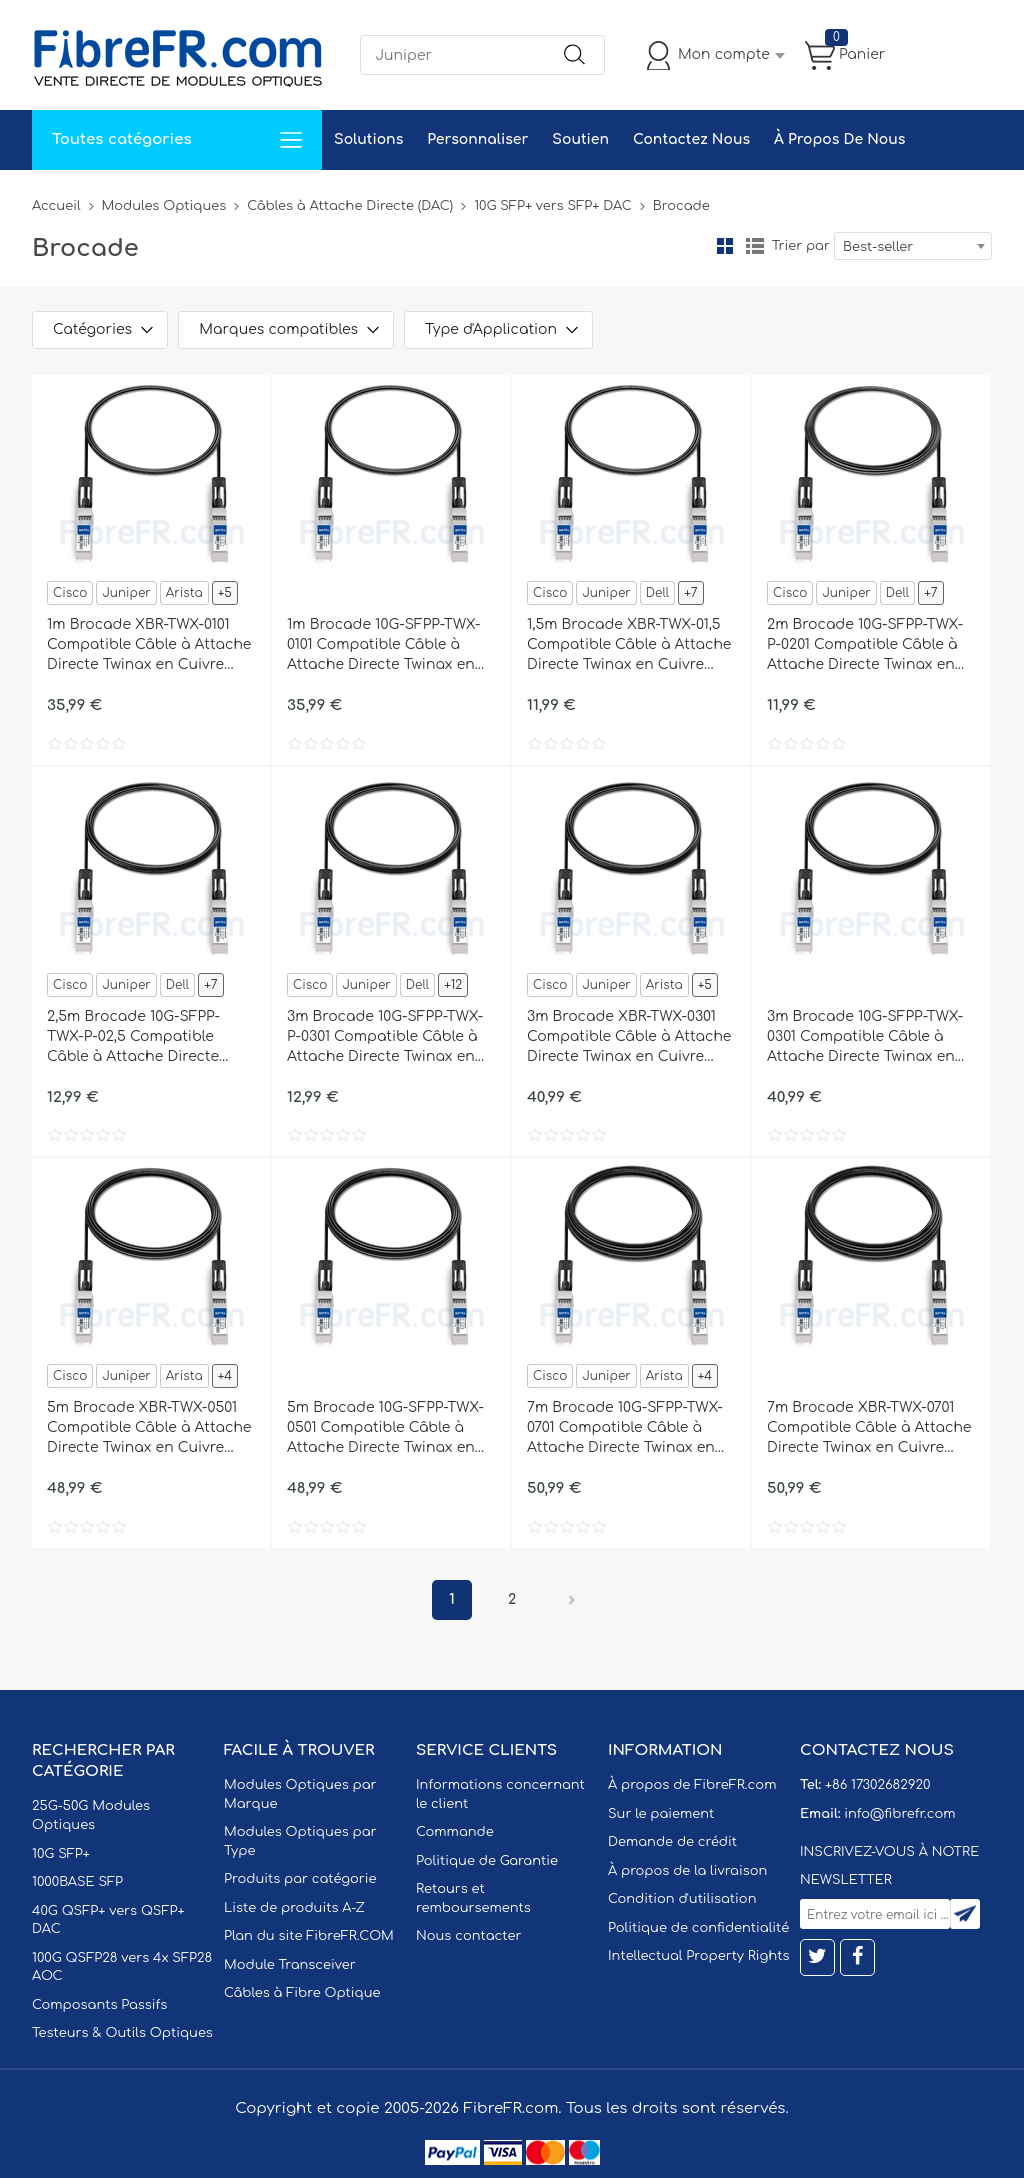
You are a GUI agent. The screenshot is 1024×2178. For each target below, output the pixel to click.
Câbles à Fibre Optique (302, 1993)
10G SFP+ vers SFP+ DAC (553, 206)
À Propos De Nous (839, 139)
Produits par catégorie (300, 1879)
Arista (184, 593)
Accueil (56, 206)
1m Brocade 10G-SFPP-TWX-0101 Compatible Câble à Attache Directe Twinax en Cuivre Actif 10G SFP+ (383, 646)
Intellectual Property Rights (698, 1956)
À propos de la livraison (687, 1871)
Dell (657, 593)
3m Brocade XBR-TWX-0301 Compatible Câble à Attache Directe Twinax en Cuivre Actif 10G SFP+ (629, 1038)
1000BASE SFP (77, 1882)
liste (755, 246)
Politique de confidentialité (698, 1928)
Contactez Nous (691, 139)
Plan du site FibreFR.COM (309, 1936)
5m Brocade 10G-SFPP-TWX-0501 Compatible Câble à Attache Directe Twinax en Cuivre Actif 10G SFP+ (385, 1429)
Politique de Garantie (487, 1861)
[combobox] (913, 246)
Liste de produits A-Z (294, 1908)
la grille (725, 246)
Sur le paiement (661, 1814)
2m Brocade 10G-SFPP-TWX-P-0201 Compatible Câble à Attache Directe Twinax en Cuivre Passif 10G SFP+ (865, 646)
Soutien (580, 139)
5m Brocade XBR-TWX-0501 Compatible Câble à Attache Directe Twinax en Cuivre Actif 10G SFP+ (149, 1429)
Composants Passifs (99, 2005)
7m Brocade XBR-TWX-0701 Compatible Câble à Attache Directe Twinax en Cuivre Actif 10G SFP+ (869, 1429)
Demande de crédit (672, 1842)
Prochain (572, 1600)
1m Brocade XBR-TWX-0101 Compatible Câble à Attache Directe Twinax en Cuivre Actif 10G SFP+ (149, 646)
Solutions (368, 139)
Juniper (126, 593)
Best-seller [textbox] (878, 247)
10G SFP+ (61, 1854)
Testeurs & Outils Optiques (122, 2033)
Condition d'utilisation (682, 1899)
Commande (455, 1832)
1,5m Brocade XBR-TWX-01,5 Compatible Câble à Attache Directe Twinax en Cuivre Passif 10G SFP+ (629, 646)
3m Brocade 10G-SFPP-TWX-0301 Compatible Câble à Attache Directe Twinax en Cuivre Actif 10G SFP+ (865, 1038)
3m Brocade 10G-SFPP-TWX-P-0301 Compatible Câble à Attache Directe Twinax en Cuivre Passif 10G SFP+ (385, 1038)
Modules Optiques (164, 206)
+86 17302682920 (877, 1785)
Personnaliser (477, 139)
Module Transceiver (290, 1965)
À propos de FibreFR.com (692, 1785)
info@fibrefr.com (899, 1814)
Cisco (70, 593)
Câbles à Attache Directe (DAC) (350, 206)
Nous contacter (468, 1936)
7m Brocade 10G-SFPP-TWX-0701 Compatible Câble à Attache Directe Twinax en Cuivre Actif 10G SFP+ (625, 1429)
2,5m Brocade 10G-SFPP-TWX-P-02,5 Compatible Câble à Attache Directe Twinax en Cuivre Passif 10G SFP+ (145, 1038)
